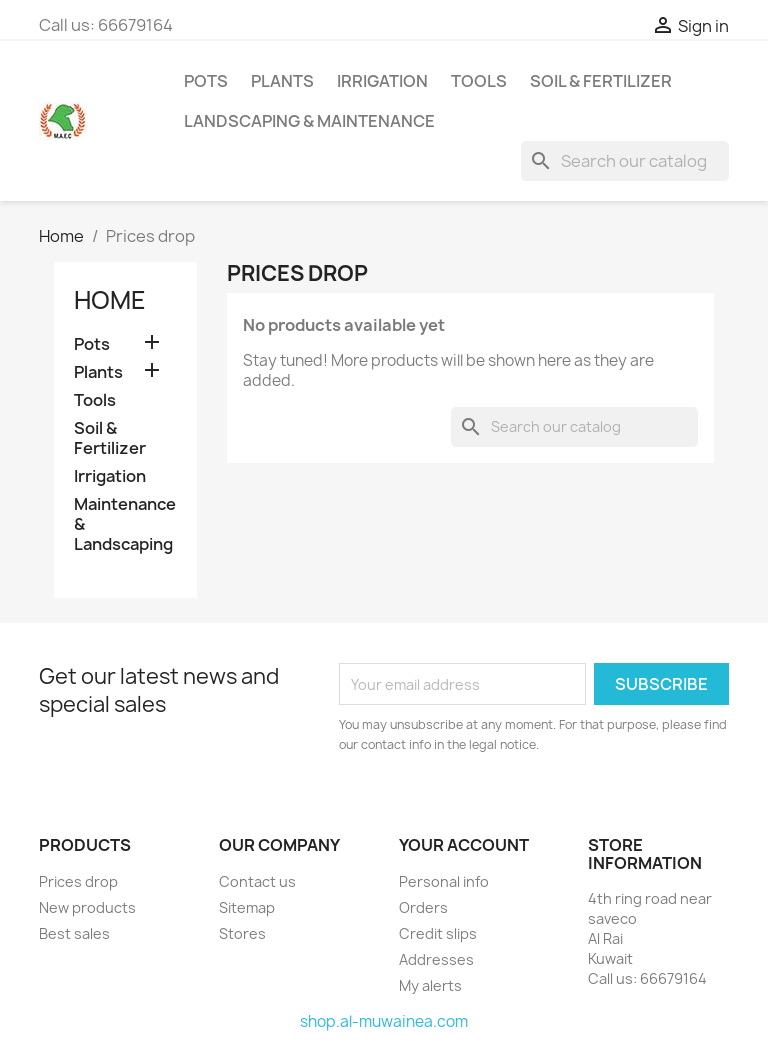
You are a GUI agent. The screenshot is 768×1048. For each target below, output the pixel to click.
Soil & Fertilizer (601, 81)
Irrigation (382, 81)
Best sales (74, 933)
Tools (479, 81)
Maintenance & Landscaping (125, 524)
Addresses (436, 959)
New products (87, 907)
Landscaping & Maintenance (309, 121)
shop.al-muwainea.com (384, 1021)
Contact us (257, 881)
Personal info (444, 881)
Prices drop (78, 881)
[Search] (625, 161)
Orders (423, 907)
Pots (206, 81)
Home (110, 300)
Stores (242, 933)
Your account (464, 845)
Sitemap (247, 907)
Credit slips (438, 933)
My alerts (430, 985)
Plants (282, 81)
